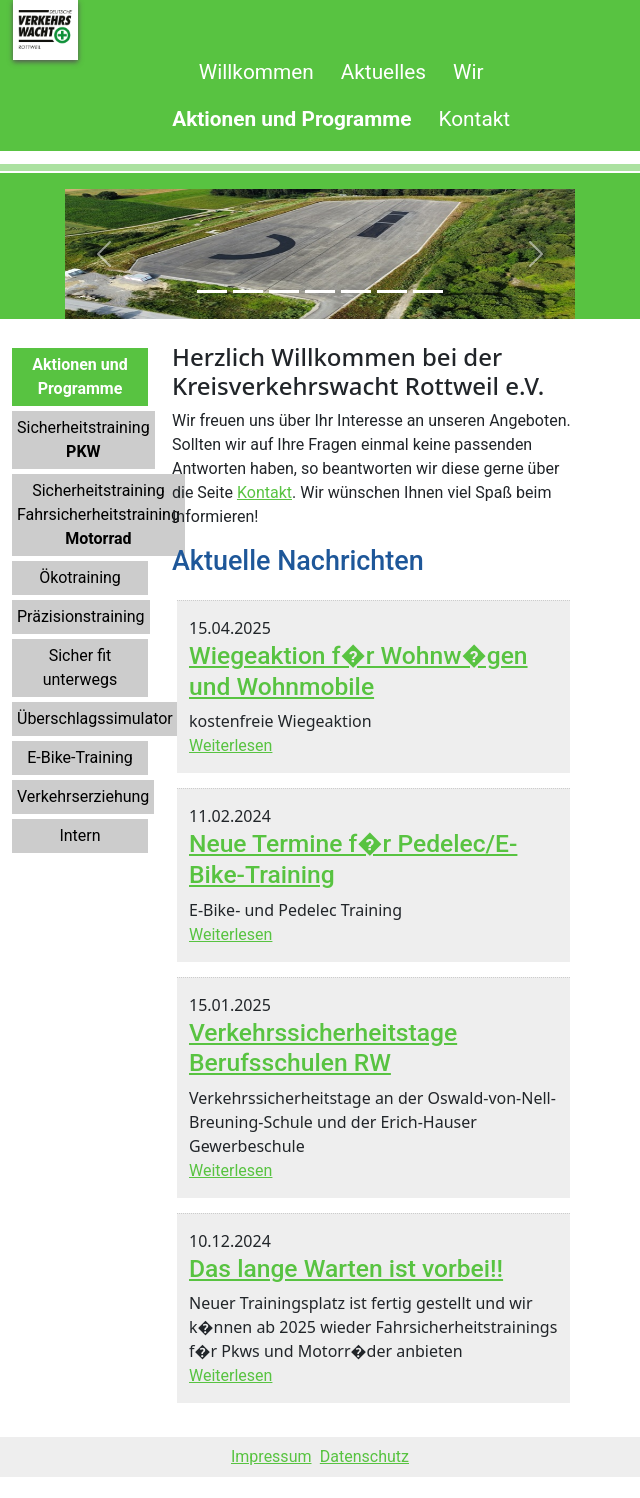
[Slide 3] (284, 291)
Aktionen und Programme (79, 376)
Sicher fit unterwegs (80, 667)
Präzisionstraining (81, 616)
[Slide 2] (248, 291)
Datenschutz (364, 1456)
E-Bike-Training (79, 757)
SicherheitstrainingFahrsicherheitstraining (98, 514)
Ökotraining (80, 577)
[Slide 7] (428, 291)
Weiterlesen (230, 745)
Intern (79, 835)
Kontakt (264, 492)
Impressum (271, 1456)
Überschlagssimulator (95, 718)
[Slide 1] (212, 291)
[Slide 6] (392, 291)
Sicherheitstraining (83, 439)
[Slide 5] (356, 291)
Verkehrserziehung (83, 796)
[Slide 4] (320, 291)
